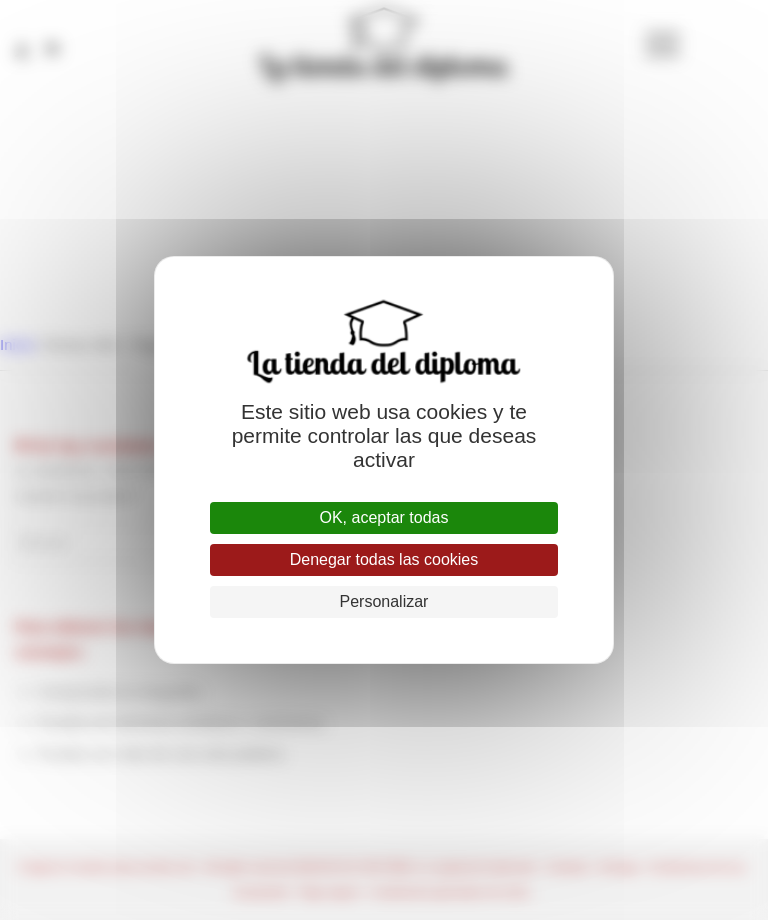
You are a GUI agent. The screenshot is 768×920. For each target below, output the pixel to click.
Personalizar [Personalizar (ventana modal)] (384, 601)
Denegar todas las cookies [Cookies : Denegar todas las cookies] (384, 559)
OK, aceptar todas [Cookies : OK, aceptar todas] (384, 517)
